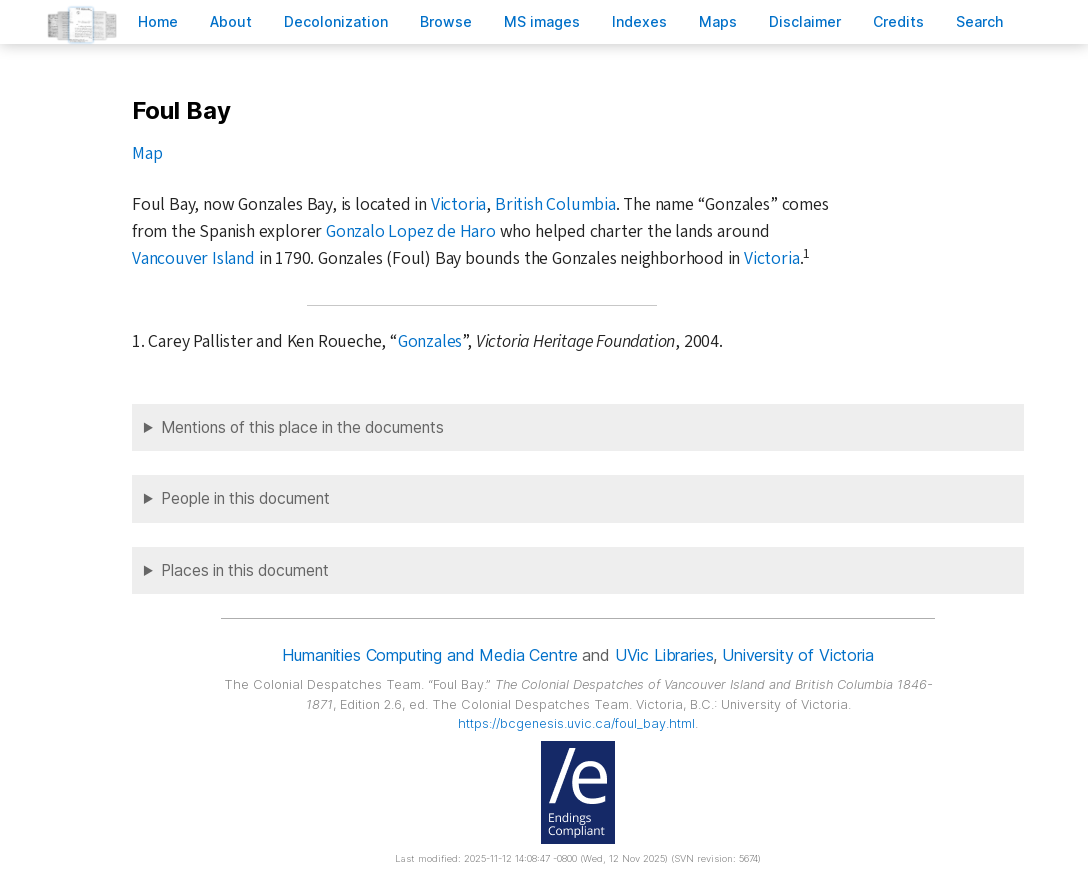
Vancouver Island (193, 258)
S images (542, 21)
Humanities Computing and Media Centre (429, 655)
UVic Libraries (664, 655)
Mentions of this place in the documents (302, 427)
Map (147, 153)
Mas (718, 21)
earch (980, 21)
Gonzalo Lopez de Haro (411, 231)
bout (231, 21)
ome (158, 21)
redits (898, 21)
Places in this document (245, 570)
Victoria (458, 204)
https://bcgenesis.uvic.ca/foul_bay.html (576, 723)
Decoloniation (336, 21)
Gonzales (430, 341)
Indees (639, 21)
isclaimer (805, 21)
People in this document (245, 498)
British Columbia (555, 204)
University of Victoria (797, 655)
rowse (446, 21)
